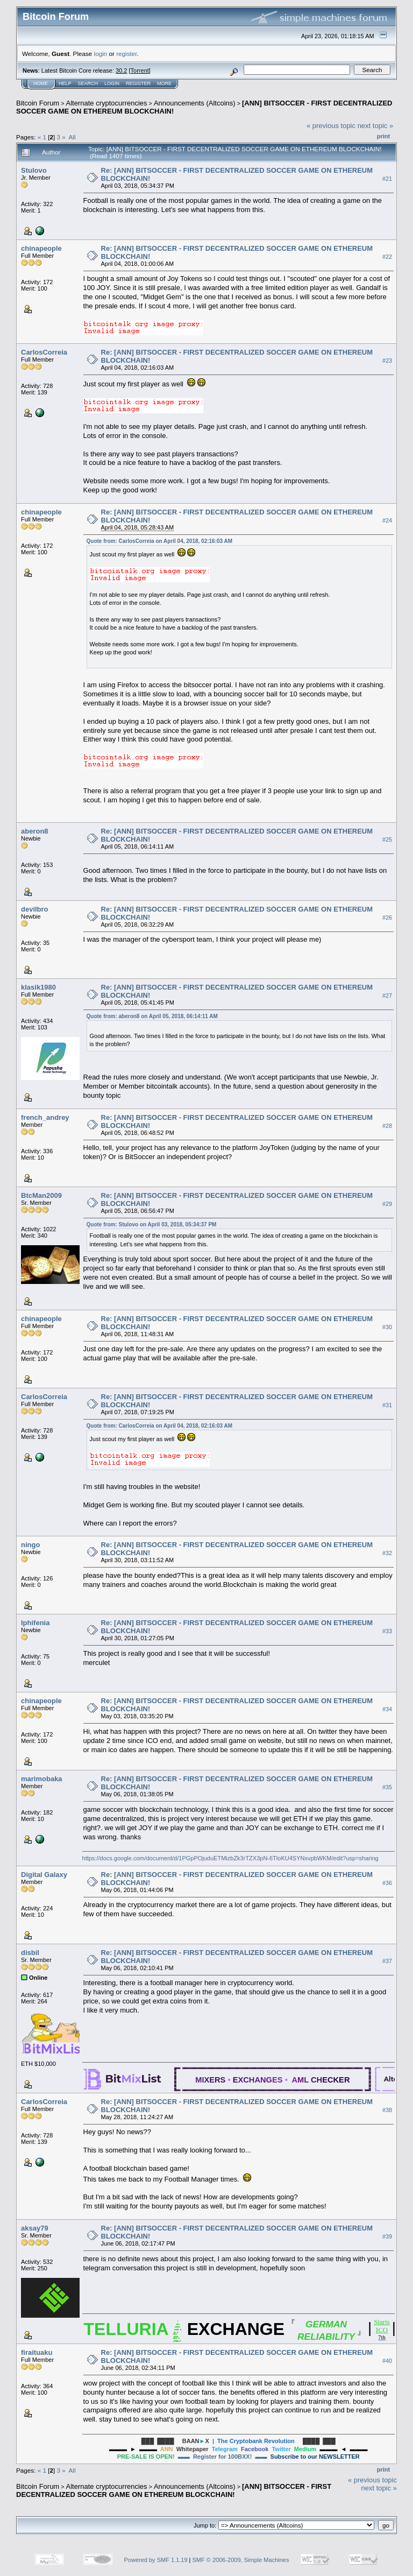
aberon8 (34, 831)
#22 (387, 256)
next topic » (376, 126)
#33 (387, 1631)
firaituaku (37, 2352)
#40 (387, 2361)
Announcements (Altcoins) (195, 103)
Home (40, 83)
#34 (387, 1709)
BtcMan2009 (41, 1195)
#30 (387, 1327)
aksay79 (34, 2228)
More (164, 83)
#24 (387, 520)
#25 (387, 839)
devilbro (34, 909)
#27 (387, 995)
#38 (387, 2110)
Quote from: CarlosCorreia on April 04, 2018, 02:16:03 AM (160, 541)
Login (111, 83)
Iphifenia (35, 1623)
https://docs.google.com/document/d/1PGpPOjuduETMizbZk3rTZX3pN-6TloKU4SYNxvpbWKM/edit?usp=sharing (230, 1858)
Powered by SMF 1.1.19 (156, 2560)
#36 (387, 1883)
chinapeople (41, 248)
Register (138, 83)
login (101, 53)
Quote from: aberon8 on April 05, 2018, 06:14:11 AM (152, 1016)
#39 (387, 2236)
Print (383, 136)
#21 (387, 178)
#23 (387, 360)
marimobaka (41, 1779)
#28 (387, 1126)
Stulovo (34, 170)
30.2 (121, 70)
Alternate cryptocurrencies (106, 103)
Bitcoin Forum (37, 103)
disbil (30, 1953)
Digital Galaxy (44, 1875)
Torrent (140, 70)
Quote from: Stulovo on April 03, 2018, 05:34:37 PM (152, 1224)
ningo (30, 1545)
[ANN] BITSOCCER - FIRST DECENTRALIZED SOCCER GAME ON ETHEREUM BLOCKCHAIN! (173, 2490)
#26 (387, 917)
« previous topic (331, 126)
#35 (387, 1787)
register (126, 53)
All (72, 136)
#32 (387, 1553)
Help (65, 83)
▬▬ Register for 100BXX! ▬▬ (238, 2456)
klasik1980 (38, 987)
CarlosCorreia (44, 352)
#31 (387, 1405)
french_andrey (45, 1117)
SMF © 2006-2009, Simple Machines (241, 2560)
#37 (387, 1961)
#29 (387, 1204)
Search (88, 83)
